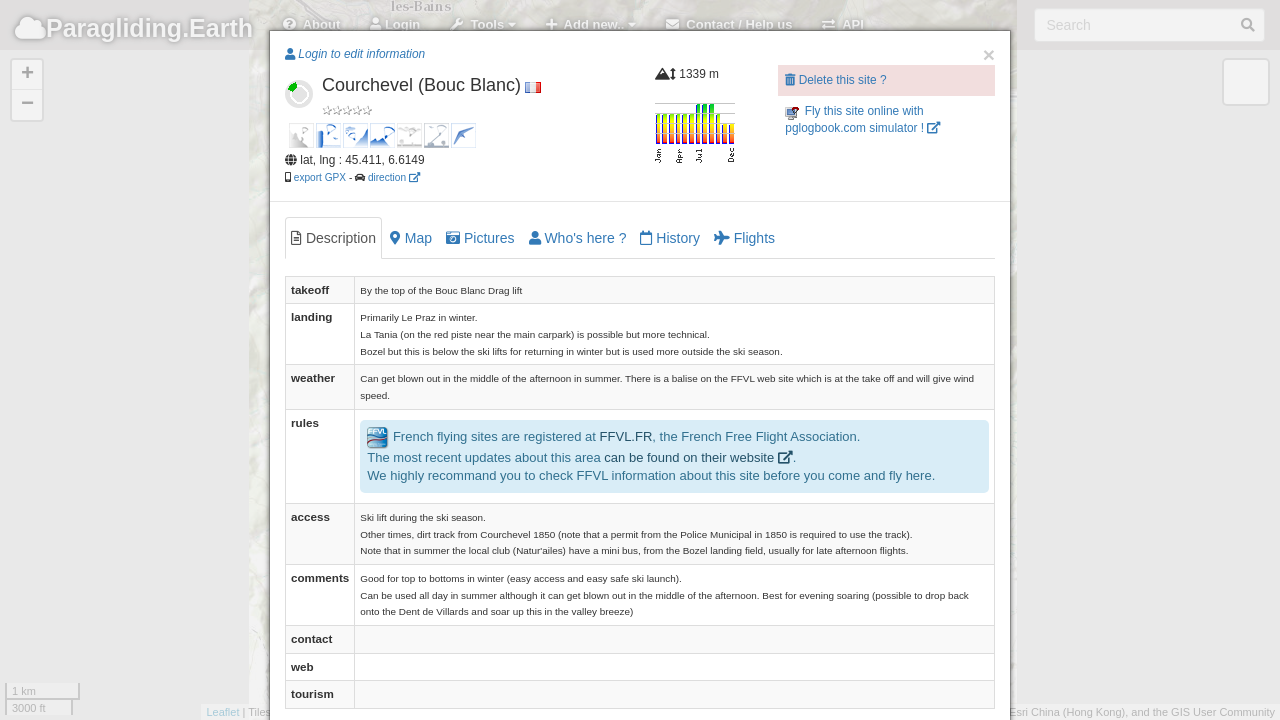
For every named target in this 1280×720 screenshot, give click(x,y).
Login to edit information (355, 54)
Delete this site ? (835, 80)
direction (394, 177)
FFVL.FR (626, 436)
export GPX (320, 177)
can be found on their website (698, 457)
